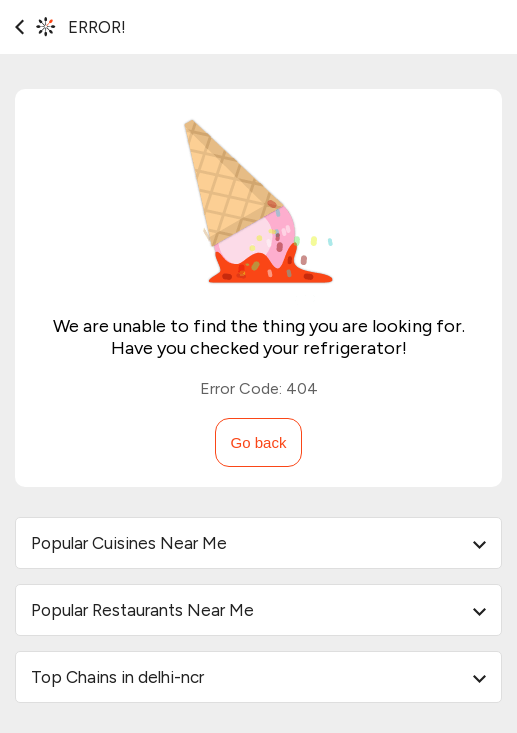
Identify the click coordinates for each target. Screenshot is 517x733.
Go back (259, 442)
